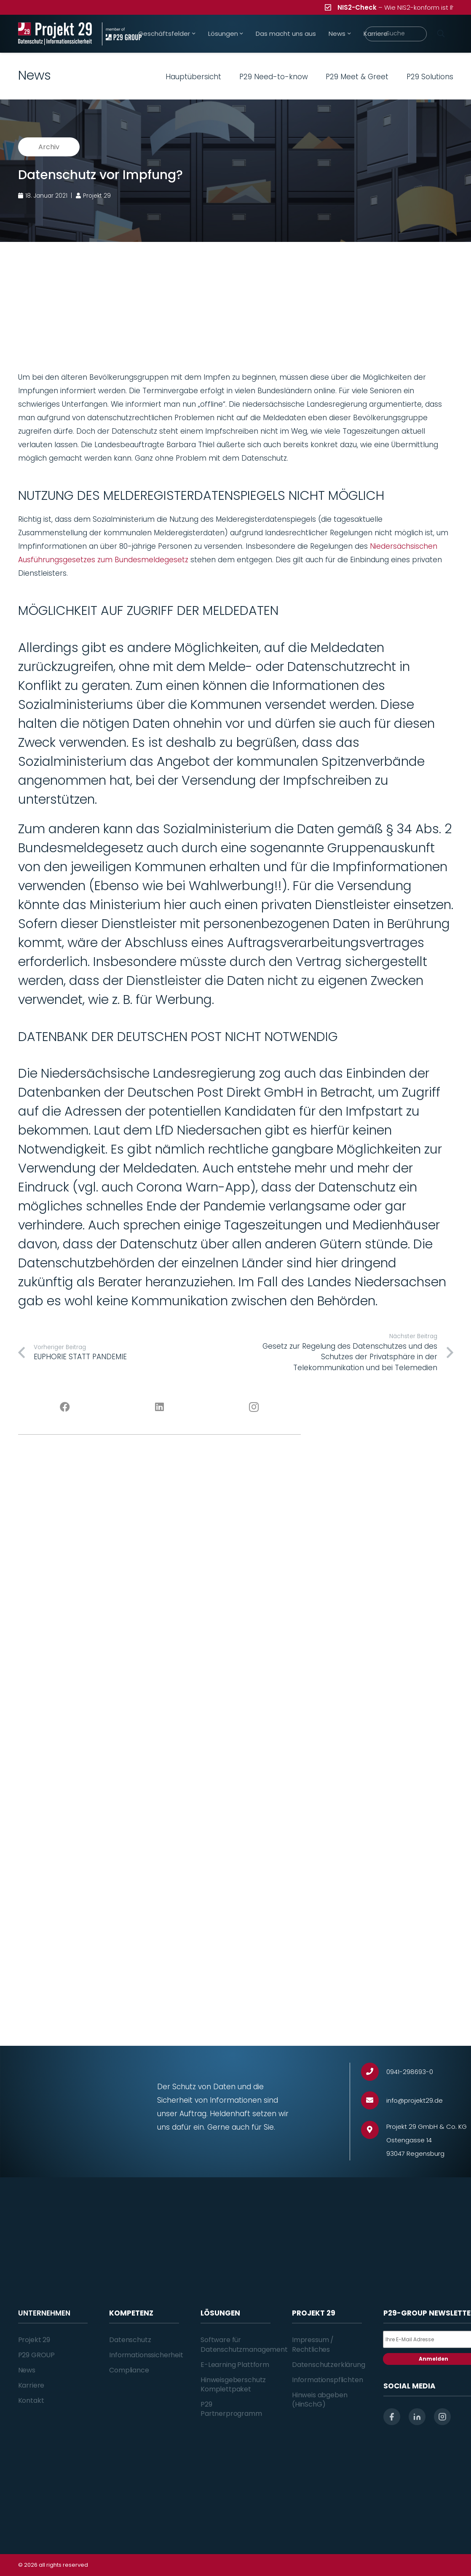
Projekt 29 (34, 2340)
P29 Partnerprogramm (231, 2408)
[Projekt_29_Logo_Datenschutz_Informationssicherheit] (55, 34)
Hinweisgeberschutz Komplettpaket (233, 2384)
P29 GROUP (36, 2355)
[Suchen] (441, 33)
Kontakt (31, 2400)
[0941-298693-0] (374, 2072)
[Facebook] (65, 1407)
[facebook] (391, 2416)
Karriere (31, 2385)
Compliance (129, 2370)
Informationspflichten (327, 2380)
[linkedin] (417, 2416)
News (26, 2370)
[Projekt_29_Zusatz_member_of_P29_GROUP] (122, 34)
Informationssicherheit (146, 2355)
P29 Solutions (430, 77)
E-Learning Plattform (235, 2364)
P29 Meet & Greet (357, 77)
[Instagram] (253, 1407)
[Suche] (395, 34)
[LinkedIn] (159, 1407)
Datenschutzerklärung (328, 2364)
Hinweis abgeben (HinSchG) (320, 2399)
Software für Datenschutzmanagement (244, 2344)
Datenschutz (130, 2340)
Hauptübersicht (193, 77)
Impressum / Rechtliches (313, 2344)
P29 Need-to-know (273, 77)
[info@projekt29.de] (374, 2100)
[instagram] (442, 2416)
